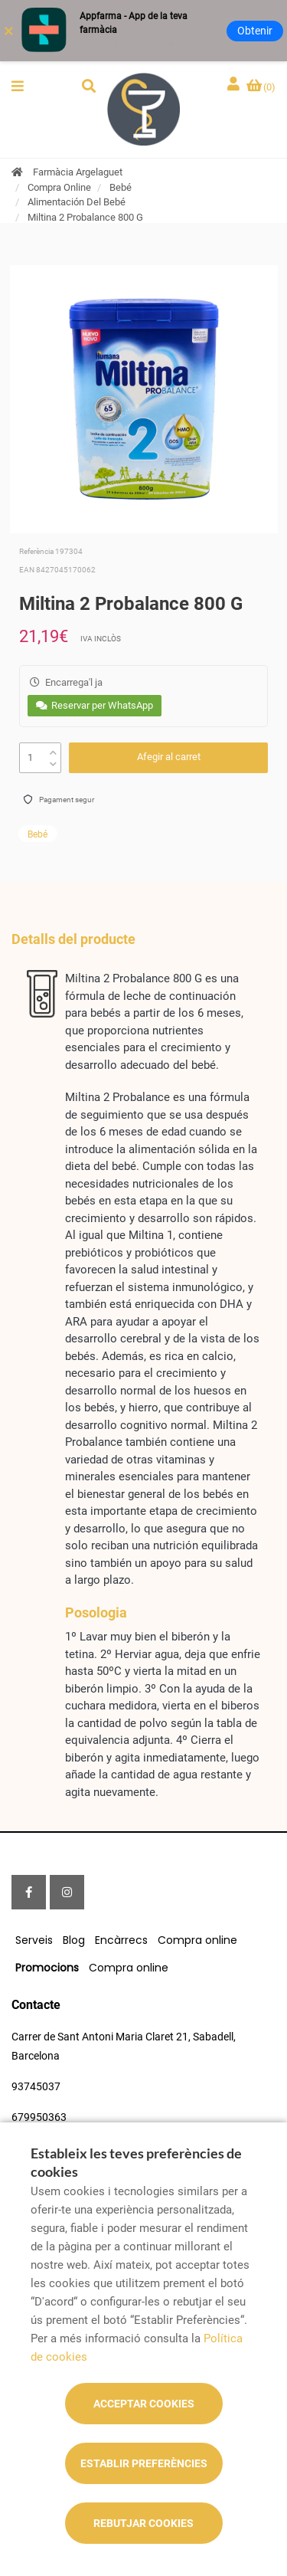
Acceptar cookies (143, 2403)
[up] (53, 749)
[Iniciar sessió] (234, 84)
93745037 (35, 2086)
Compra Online (59, 187)
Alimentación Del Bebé (77, 202)
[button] (17, 86)
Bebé (120, 187)
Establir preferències (143, 2463)
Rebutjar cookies (143, 2523)
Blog (74, 1940)
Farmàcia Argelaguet (77, 172)
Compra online (197, 1940)
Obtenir (254, 31)
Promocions (47, 1967)
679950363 (39, 2117)
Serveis (34, 1940)
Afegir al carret (169, 756)
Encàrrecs (121, 1940)
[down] (53, 760)
